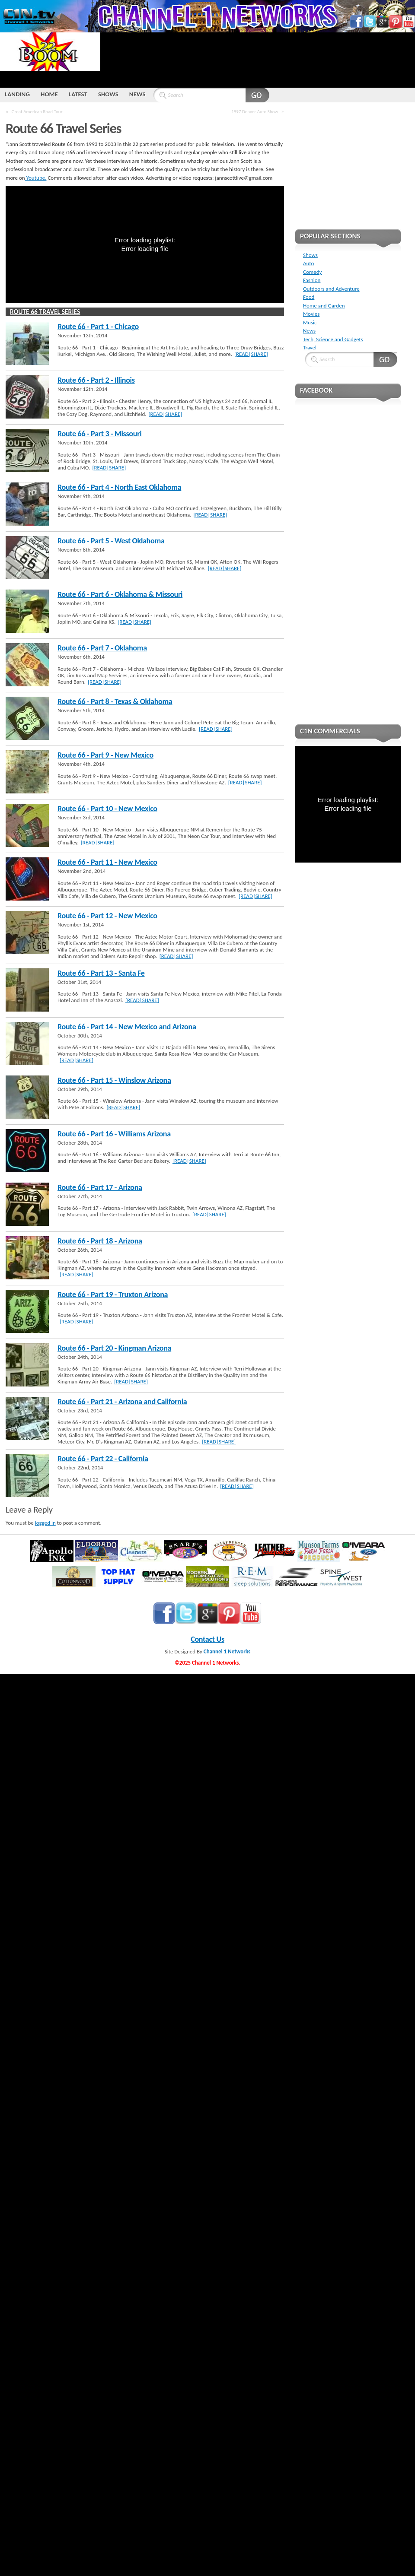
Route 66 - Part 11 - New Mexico (107, 862)
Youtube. (36, 177)
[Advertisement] (131, 59)
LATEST (78, 94)
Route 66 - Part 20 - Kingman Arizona (114, 1348)
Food (308, 297)
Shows (310, 255)
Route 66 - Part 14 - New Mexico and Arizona (126, 1026)
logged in (45, 1523)
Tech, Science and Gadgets (333, 339)
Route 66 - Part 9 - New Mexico (105, 755)
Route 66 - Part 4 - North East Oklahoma (119, 487)
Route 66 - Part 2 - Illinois (96, 380)
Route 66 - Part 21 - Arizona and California (122, 1401)
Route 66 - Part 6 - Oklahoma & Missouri (119, 594)
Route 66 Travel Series (45, 312)
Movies (311, 314)
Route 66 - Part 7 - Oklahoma (102, 648)
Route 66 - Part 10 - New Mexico (107, 808)
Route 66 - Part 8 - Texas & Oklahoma (114, 701)
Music (310, 322)
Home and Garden (324, 305)
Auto (308, 263)
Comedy (312, 272)
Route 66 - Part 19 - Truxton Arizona (112, 1294)
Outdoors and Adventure (331, 289)
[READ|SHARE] (251, 354)
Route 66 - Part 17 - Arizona (99, 1187)
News (309, 330)
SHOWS (108, 94)
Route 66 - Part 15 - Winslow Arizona (114, 1080)
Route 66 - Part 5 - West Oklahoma (110, 541)
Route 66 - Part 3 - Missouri (99, 433)
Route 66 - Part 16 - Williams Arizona (114, 1134)
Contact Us (207, 1639)
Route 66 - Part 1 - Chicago (98, 326)
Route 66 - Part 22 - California (102, 1458)
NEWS (137, 94)
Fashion (311, 280)
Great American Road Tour (37, 111)
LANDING (17, 94)
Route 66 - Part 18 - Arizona (99, 1241)
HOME (49, 94)
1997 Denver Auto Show (254, 111)
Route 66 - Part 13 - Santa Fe (101, 973)
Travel (309, 347)
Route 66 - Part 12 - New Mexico (107, 915)
